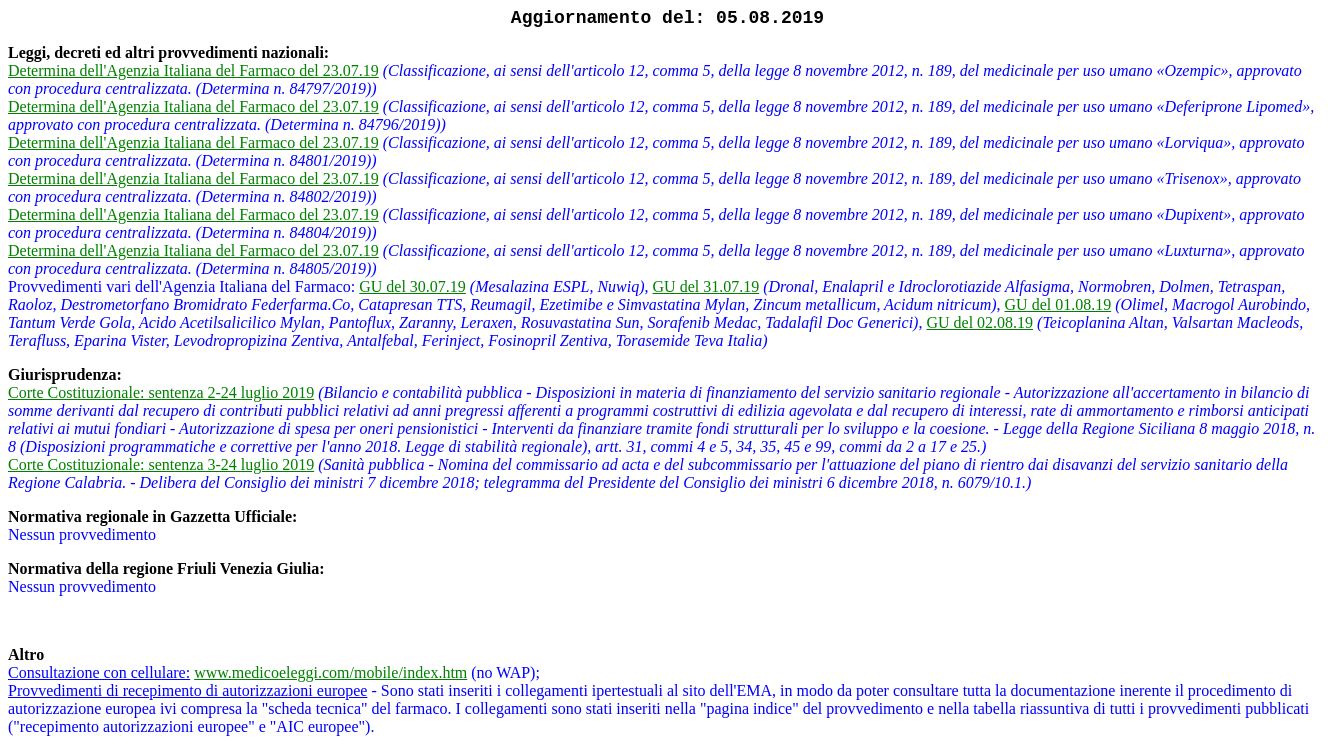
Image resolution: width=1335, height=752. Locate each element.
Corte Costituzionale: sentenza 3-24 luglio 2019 (161, 464)
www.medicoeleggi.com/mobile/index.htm (330, 672)
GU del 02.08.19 (979, 322)
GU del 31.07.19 (706, 286)
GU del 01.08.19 (1058, 304)
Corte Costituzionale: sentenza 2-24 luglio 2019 (161, 392)
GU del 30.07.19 (412, 286)
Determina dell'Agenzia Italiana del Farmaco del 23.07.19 (193, 70)
